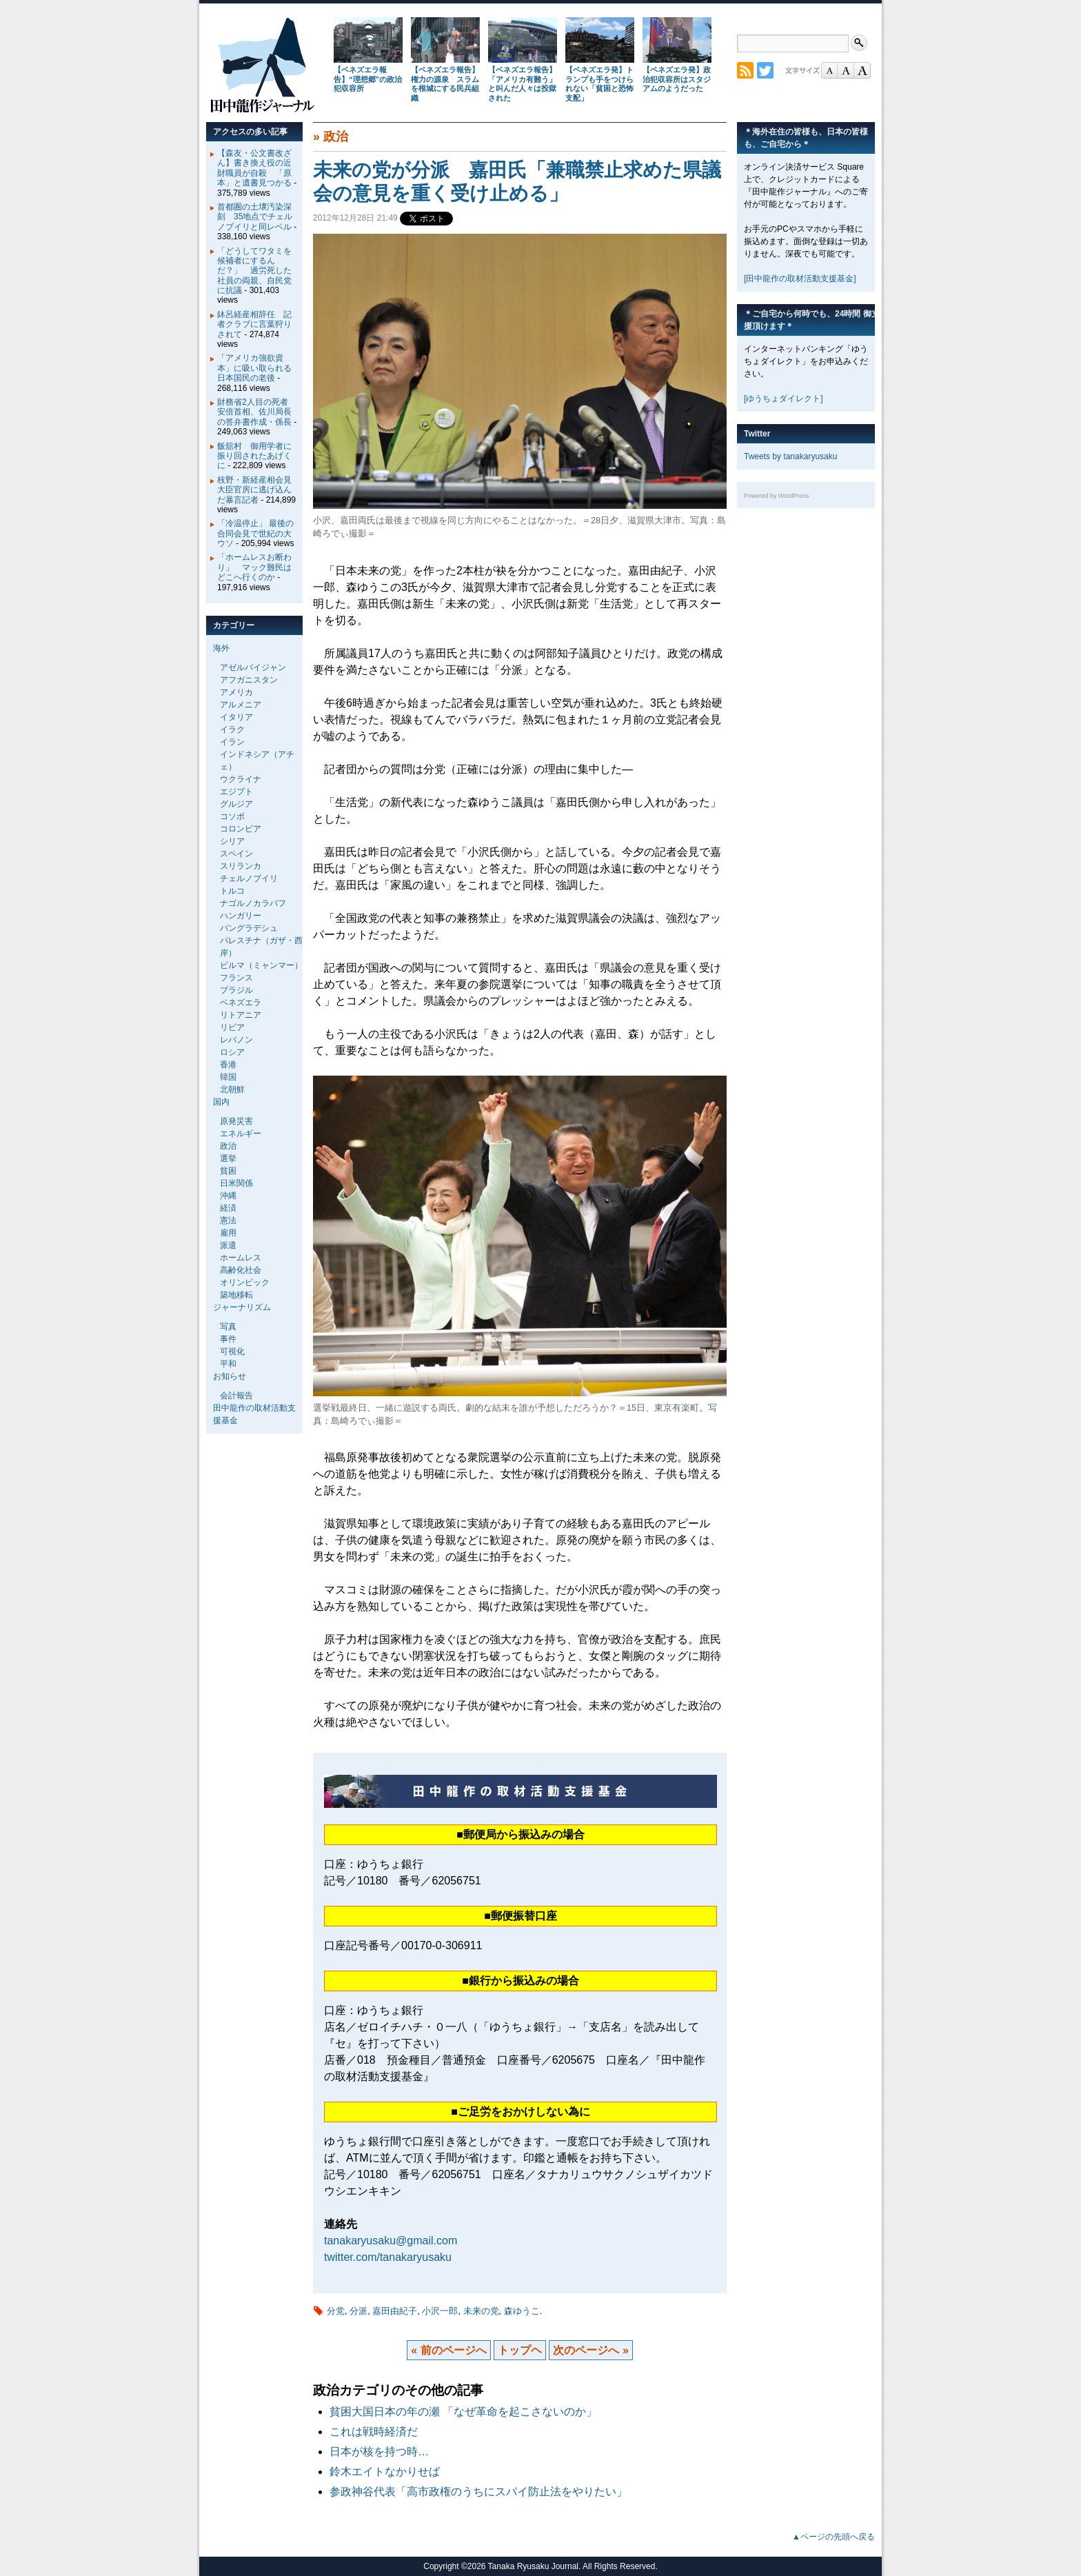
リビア (232, 1027)
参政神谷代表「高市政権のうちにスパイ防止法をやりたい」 (478, 2491)
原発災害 (236, 1121)
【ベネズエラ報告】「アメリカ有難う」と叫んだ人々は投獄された (522, 84)
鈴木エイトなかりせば (385, 2471)
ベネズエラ (240, 1002)
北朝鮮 (232, 1089)
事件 (228, 1339)
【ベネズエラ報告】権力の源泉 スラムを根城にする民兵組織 (445, 84)
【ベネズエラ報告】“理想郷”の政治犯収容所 (368, 79)
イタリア (236, 717)
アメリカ (236, 692)
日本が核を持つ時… (379, 2451)
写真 (228, 1326)
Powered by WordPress (776, 495)
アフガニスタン (249, 680)
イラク (232, 729)
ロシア (232, 1052)
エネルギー (240, 1133)
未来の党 (481, 2311)
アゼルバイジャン (253, 667)
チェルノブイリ (249, 878)
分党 (336, 2311)
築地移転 (236, 1295)
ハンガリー (240, 915)
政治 (335, 136)
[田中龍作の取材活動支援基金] (800, 278)
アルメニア (240, 705)
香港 (228, 1064)
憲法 (228, 1220)
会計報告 (236, 1395)
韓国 (228, 1077)
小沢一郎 (440, 2311)
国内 (221, 1102)
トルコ (232, 891)
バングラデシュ (249, 928)
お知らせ (229, 1376)
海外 (221, 648)
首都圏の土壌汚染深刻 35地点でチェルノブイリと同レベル (254, 217)
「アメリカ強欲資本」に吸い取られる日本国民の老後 (254, 368)
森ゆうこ (522, 2311)
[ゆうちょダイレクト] (783, 398)
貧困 (228, 1171)
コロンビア (240, 829)
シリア (232, 841)
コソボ (232, 816)
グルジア (236, 804)
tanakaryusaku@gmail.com (390, 2240)
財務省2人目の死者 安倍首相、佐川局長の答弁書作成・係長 (256, 412)
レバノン (236, 1040)
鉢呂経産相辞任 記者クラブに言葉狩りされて (254, 324)
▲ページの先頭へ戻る (833, 2537)
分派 (358, 2311)
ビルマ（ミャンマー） (261, 965)
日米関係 (236, 1183)
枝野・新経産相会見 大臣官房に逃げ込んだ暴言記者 (258, 490)
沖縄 (228, 1195)
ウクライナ (240, 779)
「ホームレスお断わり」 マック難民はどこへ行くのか (254, 567)
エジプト (236, 791)
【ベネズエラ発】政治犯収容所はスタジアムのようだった (677, 79)
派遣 (228, 1245)
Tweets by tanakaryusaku (790, 456)
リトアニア (240, 1015)
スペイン (236, 853)
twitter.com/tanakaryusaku (388, 2257)
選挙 (228, 1158)
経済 (228, 1208)
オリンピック (245, 1282)
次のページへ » (590, 2350)
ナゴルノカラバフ (253, 903)
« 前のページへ (448, 2350)
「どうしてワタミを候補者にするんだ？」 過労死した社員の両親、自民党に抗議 (254, 271)
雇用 (228, 1233)
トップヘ (520, 2350)
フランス (236, 978)
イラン (232, 742)
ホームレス (240, 1257)
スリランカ (240, 866)
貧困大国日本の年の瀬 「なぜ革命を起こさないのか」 (469, 2411)
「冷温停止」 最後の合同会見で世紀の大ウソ (255, 533)
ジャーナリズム (242, 1307)
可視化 (232, 1351)
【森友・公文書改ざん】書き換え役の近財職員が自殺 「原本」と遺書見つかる (254, 168)
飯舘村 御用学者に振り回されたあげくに (254, 456)
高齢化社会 (240, 1270)
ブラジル (236, 990)
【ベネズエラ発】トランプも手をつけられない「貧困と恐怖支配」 (599, 84)
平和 (228, 1364)
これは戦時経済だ (374, 2431)
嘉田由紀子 (394, 2311)
